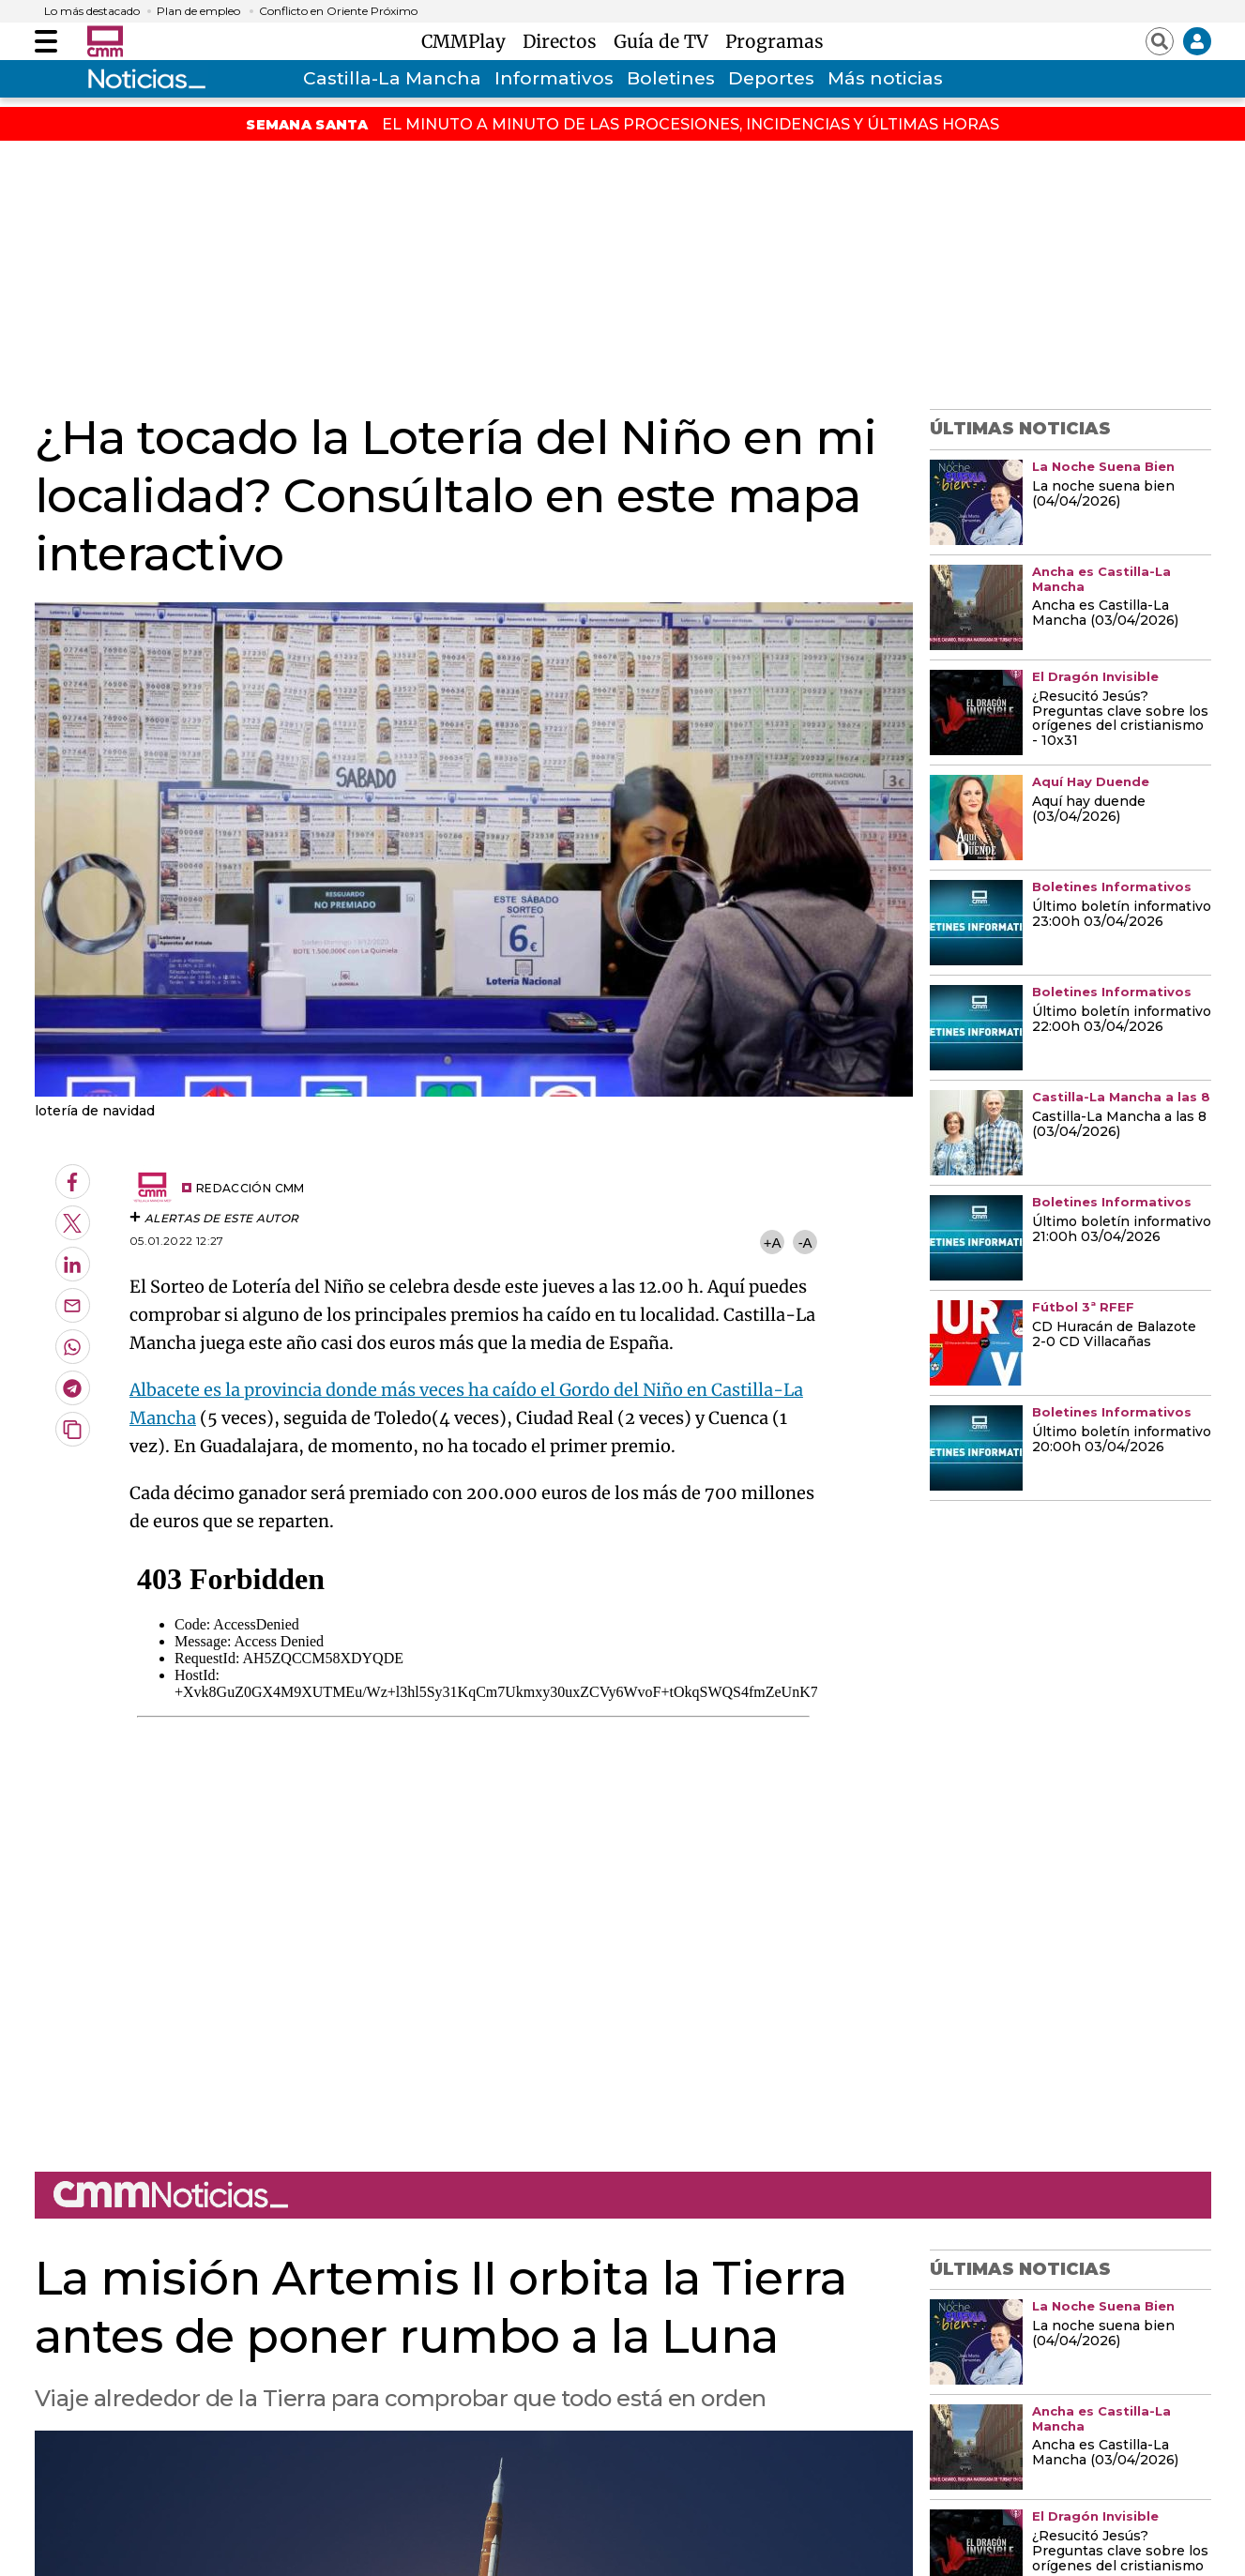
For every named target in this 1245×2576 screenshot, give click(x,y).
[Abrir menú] (46, 41)
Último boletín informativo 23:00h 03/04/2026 (1121, 915)
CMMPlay (468, 41)
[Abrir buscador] (1160, 41)
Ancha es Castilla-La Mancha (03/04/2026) (1105, 614)
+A (772, 1242)
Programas (774, 41)
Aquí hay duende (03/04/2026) (1089, 810)
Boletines (671, 78)
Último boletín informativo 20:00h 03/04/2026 (1121, 1440)
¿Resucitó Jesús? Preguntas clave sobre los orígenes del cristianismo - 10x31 (1120, 719)
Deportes (771, 78)
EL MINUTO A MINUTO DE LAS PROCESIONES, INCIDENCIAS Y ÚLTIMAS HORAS (690, 124)
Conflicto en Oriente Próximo (338, 11)
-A (805, 1242)
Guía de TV (666, 41)
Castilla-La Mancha (392, 78)
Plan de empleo (198, 11)
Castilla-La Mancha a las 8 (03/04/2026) (1119, 1125)
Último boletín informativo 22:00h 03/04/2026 (1121, 1020)
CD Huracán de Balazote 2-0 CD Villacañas (1114, 1335)
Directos (564, 41)
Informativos (554, 78)
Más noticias (885, 78)
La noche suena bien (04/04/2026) (1103, 494)
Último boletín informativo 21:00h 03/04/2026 (1121, 1230)
